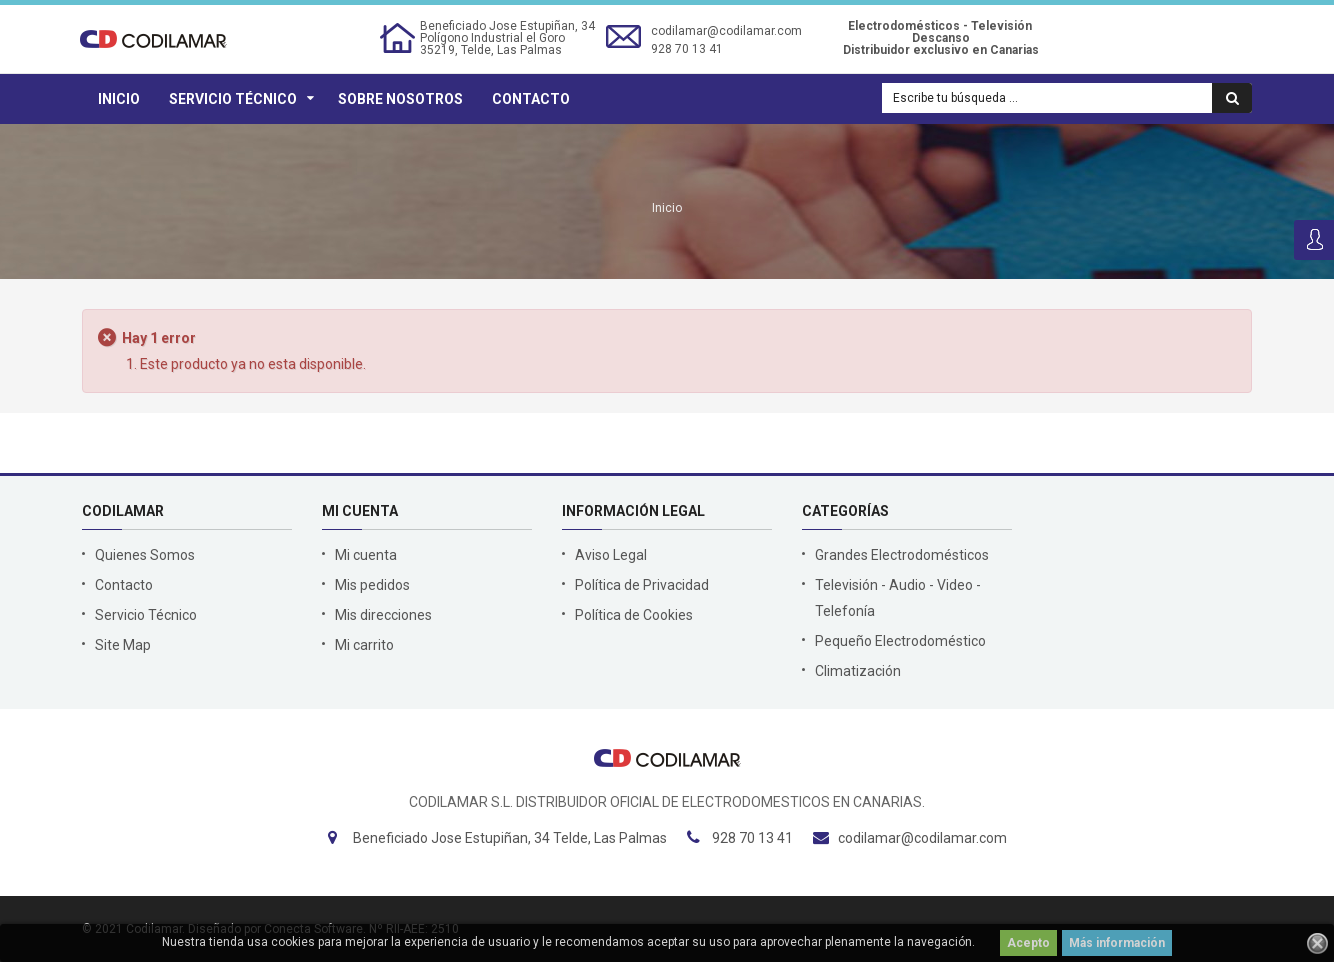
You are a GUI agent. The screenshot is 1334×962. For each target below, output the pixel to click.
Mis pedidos (372, 585)
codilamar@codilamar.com (726, 31)
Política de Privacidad (642, 585)
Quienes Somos (145, 555)
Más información (1117, 943)
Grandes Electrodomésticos (902, 555)
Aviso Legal (611, 555)
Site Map (123, 645)
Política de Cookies (634, 615)
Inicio (119, 99)
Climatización (858, 671)
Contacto (531, 99)
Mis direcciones (383, 615)
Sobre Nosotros (400, 99)
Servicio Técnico (233, 99)
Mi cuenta (366, 555)
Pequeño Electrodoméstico (900, 641)
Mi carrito (364, 645)
